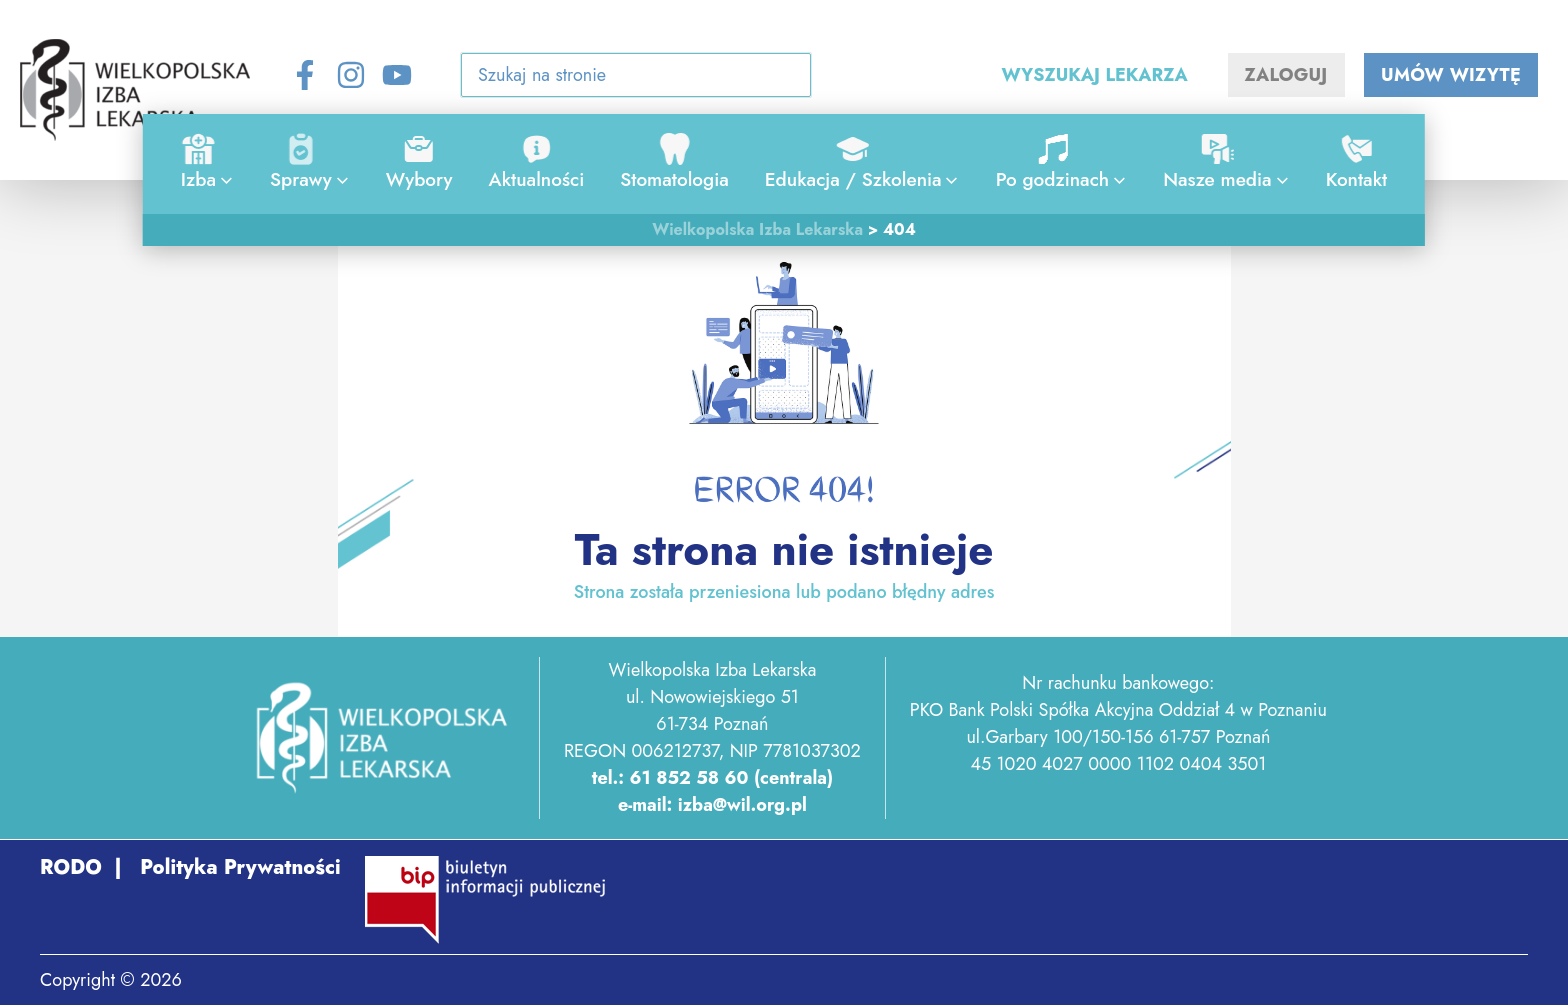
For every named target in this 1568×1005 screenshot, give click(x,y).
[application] (221, 180)
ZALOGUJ (1286, 75)
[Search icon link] (784, 78)
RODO (71, 867)
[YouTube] (397, 75)
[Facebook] (305, 75)
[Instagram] (351, 75)
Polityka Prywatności (237, 867)
